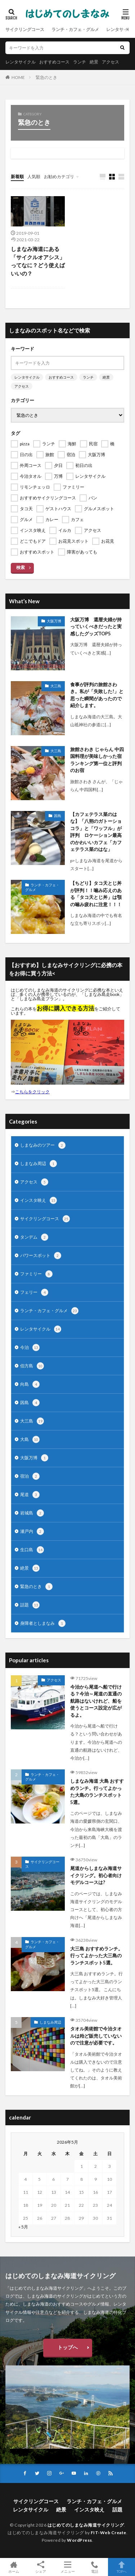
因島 (57, 815)
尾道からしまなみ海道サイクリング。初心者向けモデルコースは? (96, 1875)
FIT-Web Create (108, 2532)
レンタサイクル (20, 62)
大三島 (55, 686)
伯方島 (32, 1365)
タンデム (34, 1237)
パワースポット (40, 1255)
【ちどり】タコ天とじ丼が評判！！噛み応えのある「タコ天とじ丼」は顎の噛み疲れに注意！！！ (96, 893)
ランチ (79, 62)
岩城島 (32, 1513)
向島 (30, 1384)
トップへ (68, 2347)
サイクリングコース (24, 29)
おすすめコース (54, 62)
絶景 (94, 62)
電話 (94, 2567)
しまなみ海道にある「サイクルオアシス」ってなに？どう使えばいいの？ (38, 261)
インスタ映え (38, 1200)
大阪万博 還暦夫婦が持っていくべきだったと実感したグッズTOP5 (96, 626)
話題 (30, 1605)
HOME (18, 77)
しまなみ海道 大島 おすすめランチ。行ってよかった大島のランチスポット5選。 (97, 1791)
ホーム (13, 2567)
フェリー (34, 1292)
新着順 (17, 176)
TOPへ (121, 2567)
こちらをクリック (32, 1091)
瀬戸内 (32, 1531)
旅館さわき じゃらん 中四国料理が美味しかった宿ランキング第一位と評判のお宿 (97, 759)
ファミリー (36, 1274)
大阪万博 (54, 621)
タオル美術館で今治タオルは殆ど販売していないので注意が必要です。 (96, 2036)
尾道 (30, 1494)
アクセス (110, 62)
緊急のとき (46, 77)
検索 (20, 567)
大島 (30, 1439)
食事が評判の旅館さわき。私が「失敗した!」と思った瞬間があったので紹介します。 (96, 695)
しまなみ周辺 (38, 1163)
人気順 (33, 176)
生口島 (32, 1549)
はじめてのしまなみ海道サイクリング (86, 2525)
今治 (30, 1347)
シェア (40, 2567)
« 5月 (23, 2226)
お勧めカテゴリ (59, 176)
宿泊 (30, 1476)
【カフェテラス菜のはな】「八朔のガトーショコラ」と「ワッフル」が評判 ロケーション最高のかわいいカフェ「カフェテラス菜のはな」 (96, 831)
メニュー (67, 2567)
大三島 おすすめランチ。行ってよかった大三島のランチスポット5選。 (96, 1956)
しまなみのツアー (43, 1145)
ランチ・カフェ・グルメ (75, 29)
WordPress (79, 2540)
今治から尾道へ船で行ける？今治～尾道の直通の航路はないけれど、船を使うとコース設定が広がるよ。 (96, 1701)
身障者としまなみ (43, 1623)
